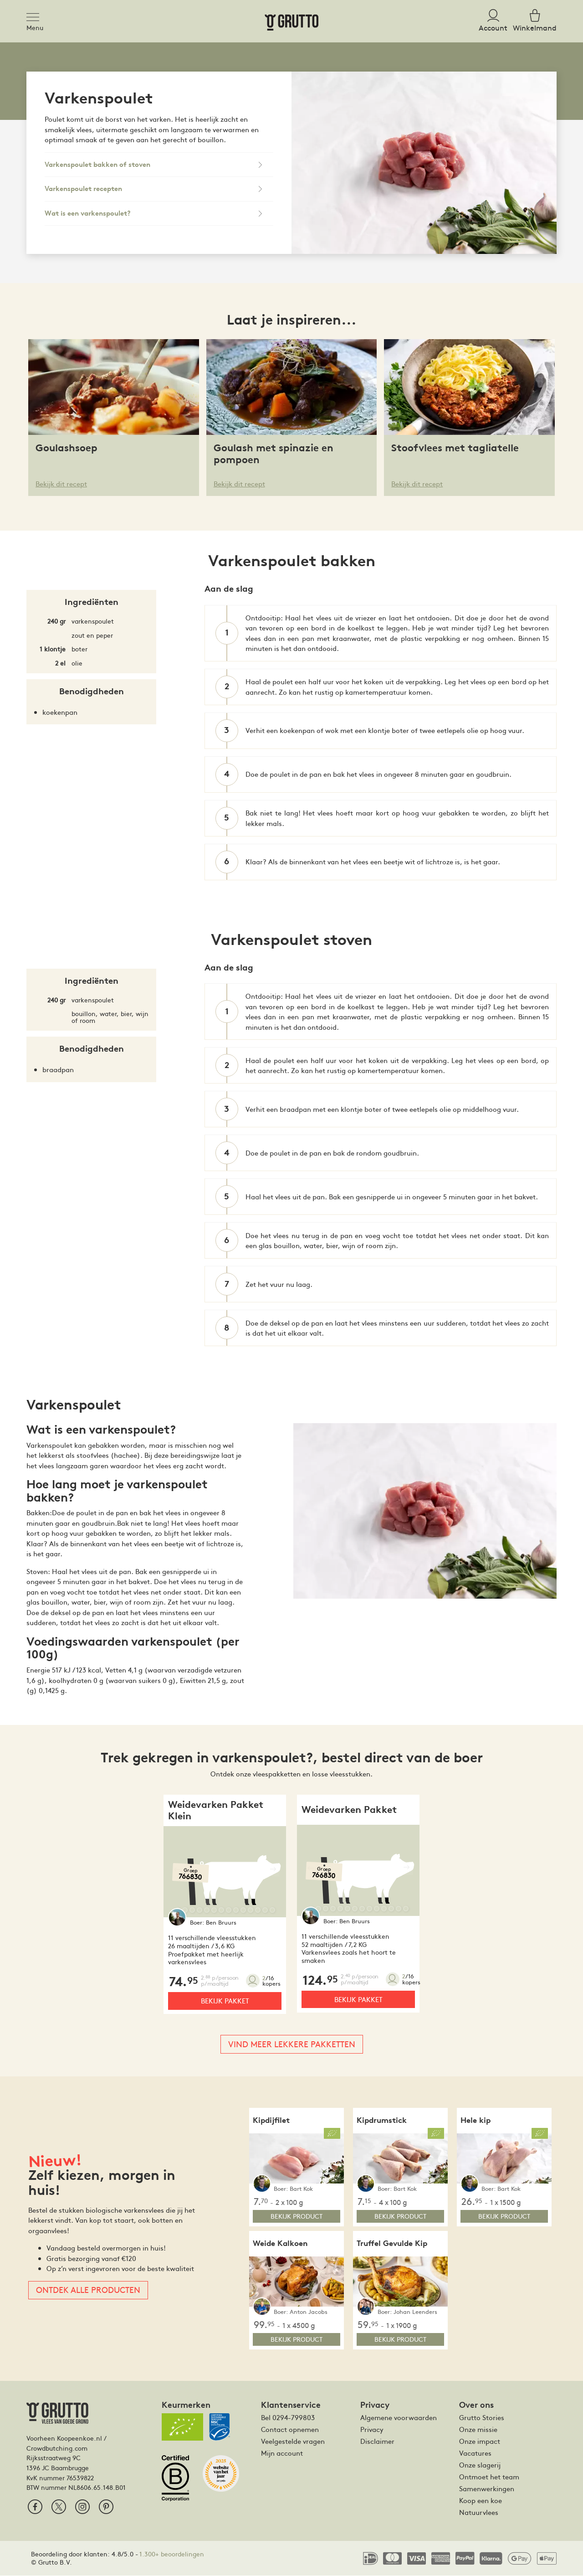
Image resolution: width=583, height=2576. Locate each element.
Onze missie (478, 2430)
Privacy (372, 2430)
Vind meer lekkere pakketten (291, 2044)
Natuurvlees (478, 2513)
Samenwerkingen (486, 2489)
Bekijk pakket (224, 2001)
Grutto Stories (481, 2418)
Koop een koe (480, 2501)
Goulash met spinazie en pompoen (273, 454)
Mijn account (282, 2453)
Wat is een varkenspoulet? (88, 213)
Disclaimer (377, 2441)
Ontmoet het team (489, 2477)
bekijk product (296, 2216)
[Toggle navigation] (35, 15)
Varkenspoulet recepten (83, 189)
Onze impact (479, 2441)
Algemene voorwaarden (398, 2418)
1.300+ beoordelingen (171, 2554)
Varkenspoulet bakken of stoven (97, 164)
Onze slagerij (480, 2465)
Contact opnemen (290, 2430)
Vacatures (475, 2453)
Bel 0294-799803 (288, 2418)
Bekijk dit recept (61, 483)
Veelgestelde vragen (293, 2441)
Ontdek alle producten (88, 2290)
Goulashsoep (66, 448)
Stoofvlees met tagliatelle (455, 448)
